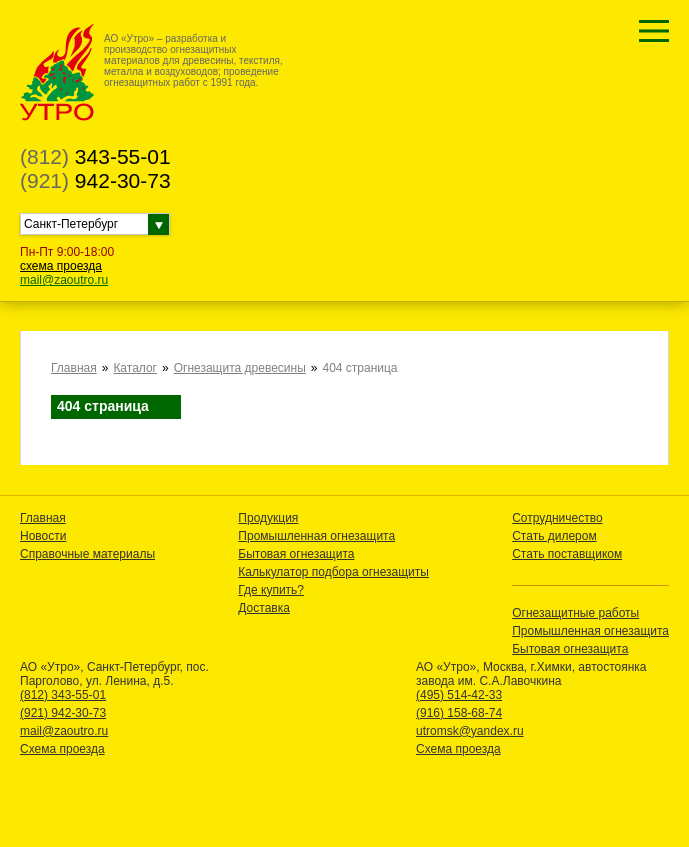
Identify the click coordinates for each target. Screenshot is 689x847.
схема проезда (61, 266)
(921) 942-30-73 (63, 713)
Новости (43, 536)
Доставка (264, 608)
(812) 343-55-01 (63, 695)
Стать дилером (554, 536)
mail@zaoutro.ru (64, 280)
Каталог (135, 368)
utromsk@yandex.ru (470, 731)
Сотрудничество (557, 518)
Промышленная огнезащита (316, 536)
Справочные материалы (87, 554)
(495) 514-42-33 (459, 695)
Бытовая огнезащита (296, 554)
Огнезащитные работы (575, 613)
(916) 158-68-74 (459, 713)
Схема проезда (62, 749)
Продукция (268, 518)
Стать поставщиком (567, 554)
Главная (74, 368)
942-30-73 (95, 180)
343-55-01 (95, 156)
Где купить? (271, 590)
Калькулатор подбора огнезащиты (333, 572)
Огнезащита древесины (240, 368)
